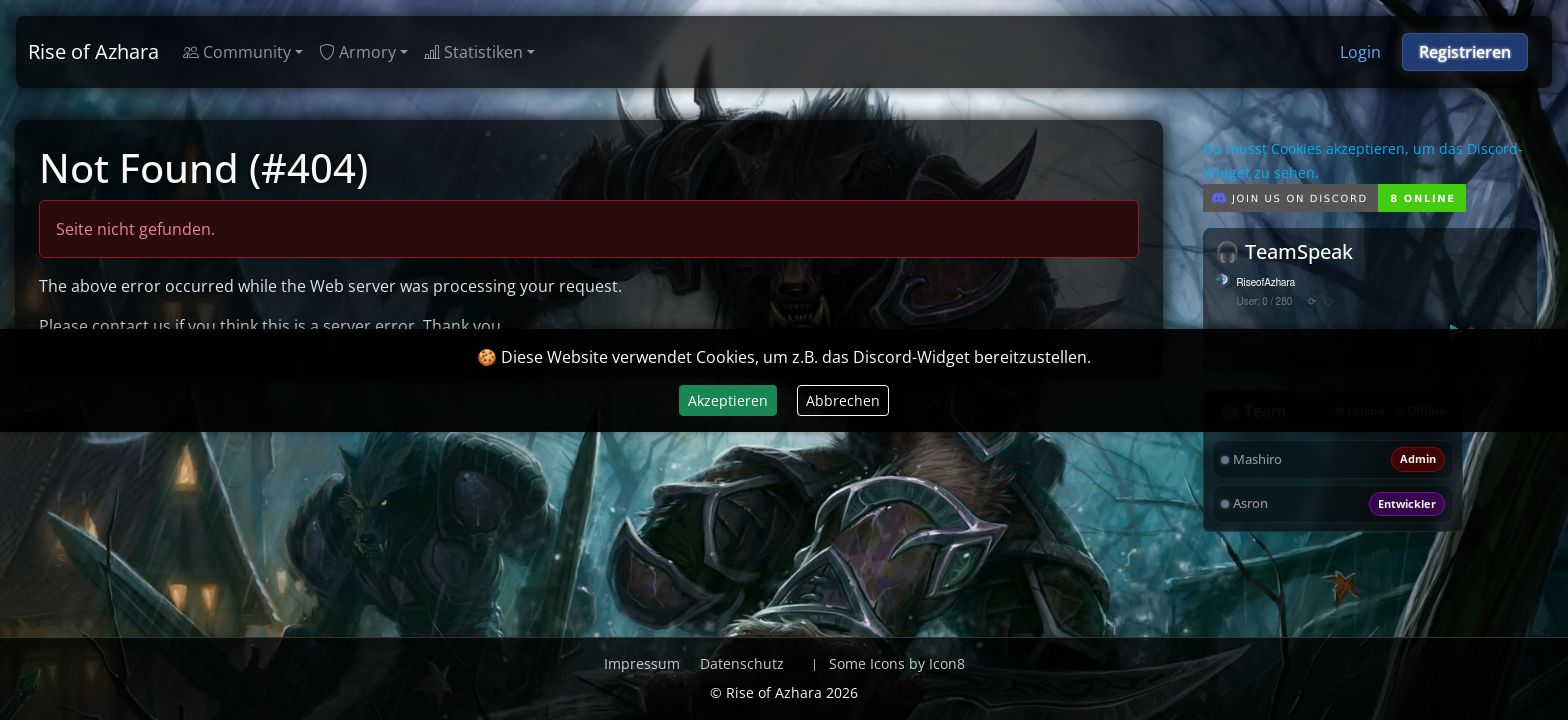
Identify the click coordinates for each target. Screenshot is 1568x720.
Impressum (642, 663)
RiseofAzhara (1266, 283)
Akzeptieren (728, 400)
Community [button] (237, 52)
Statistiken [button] (473, 52)
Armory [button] (357, 52)
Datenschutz (742, 663)
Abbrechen (843, 400)
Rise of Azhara (93, 51)
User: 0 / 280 (1265, 302)
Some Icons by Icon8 (897, 663)
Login (1360, 52)
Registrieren (1465, 52)
